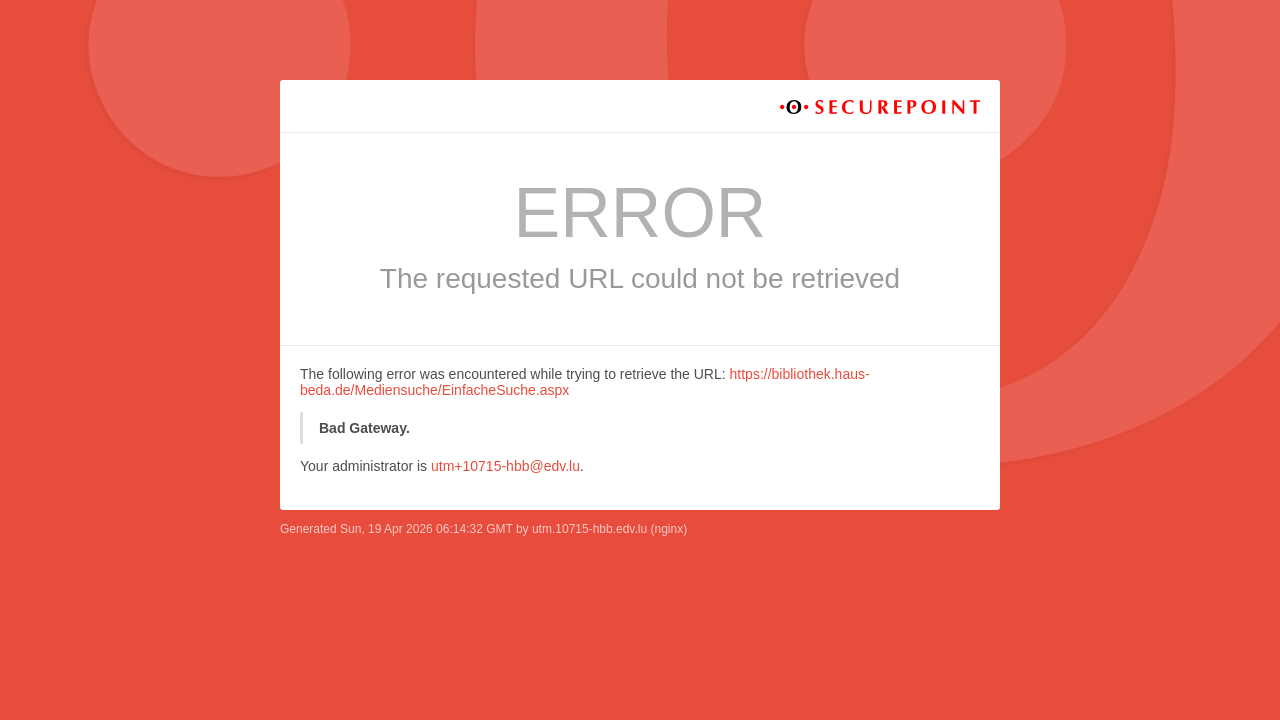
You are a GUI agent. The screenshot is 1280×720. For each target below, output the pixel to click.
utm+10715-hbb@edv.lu (505, 466)
